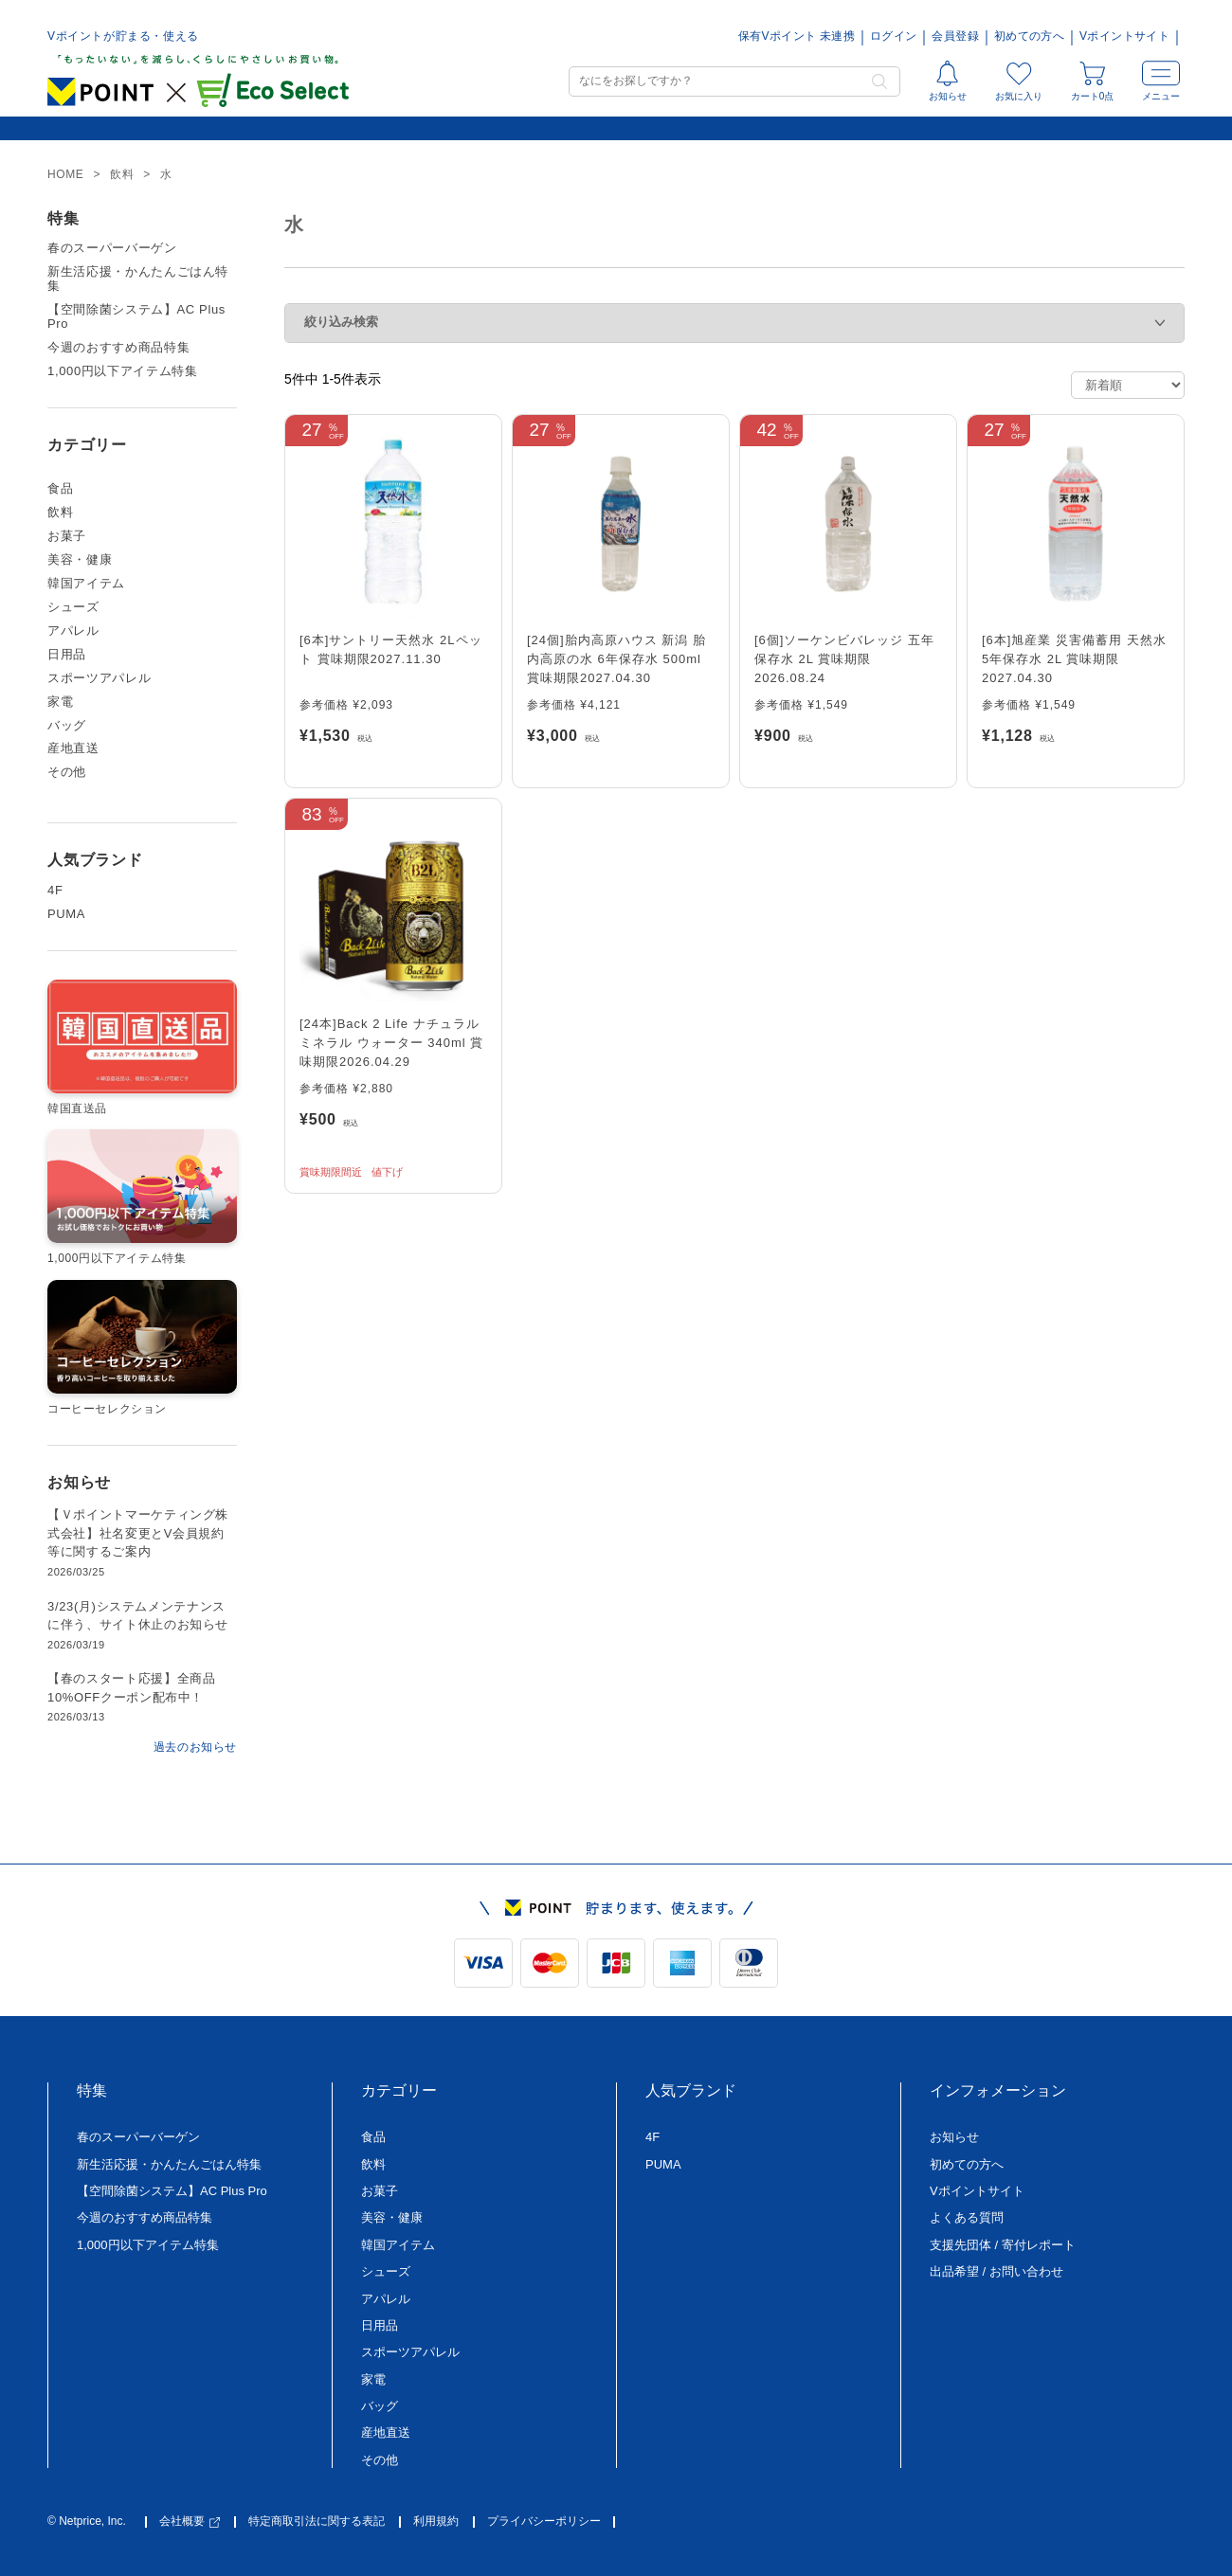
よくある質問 (967, 2217)
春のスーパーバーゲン (112, 248)
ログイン (893, 36)
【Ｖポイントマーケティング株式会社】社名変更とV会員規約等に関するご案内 (137, 1532)
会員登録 (955, 36)
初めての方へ (1029, 36)
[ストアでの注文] (1128, 385)
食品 (60, 488)
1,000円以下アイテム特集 (122, 371)
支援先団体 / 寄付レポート (1003, 2245)
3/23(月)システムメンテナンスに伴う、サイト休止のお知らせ (137, 1615)
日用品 (66, 654)
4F (55, 890)
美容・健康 (79, 560)
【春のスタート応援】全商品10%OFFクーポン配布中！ (131, 1687)
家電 (60, 702)
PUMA (66, 914)
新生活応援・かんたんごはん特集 (137, 279)
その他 (66, 772)
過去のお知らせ (195, 1747)
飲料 (60, 512)
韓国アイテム (86, 583)
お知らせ (954, 2137)
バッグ (66, 725)
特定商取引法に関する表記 (316, 2521)
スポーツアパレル (99, 678)
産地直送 (73, 748)
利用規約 (436, 2521)
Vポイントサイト (1124, 36)
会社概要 (189, 2521)
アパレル (73, 631)
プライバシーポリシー (544, 2521)
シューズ (73, 607)
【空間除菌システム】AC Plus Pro (136, 317)
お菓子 (66, 536)
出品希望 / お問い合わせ (996, 2271)
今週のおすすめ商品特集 (118, 347)
